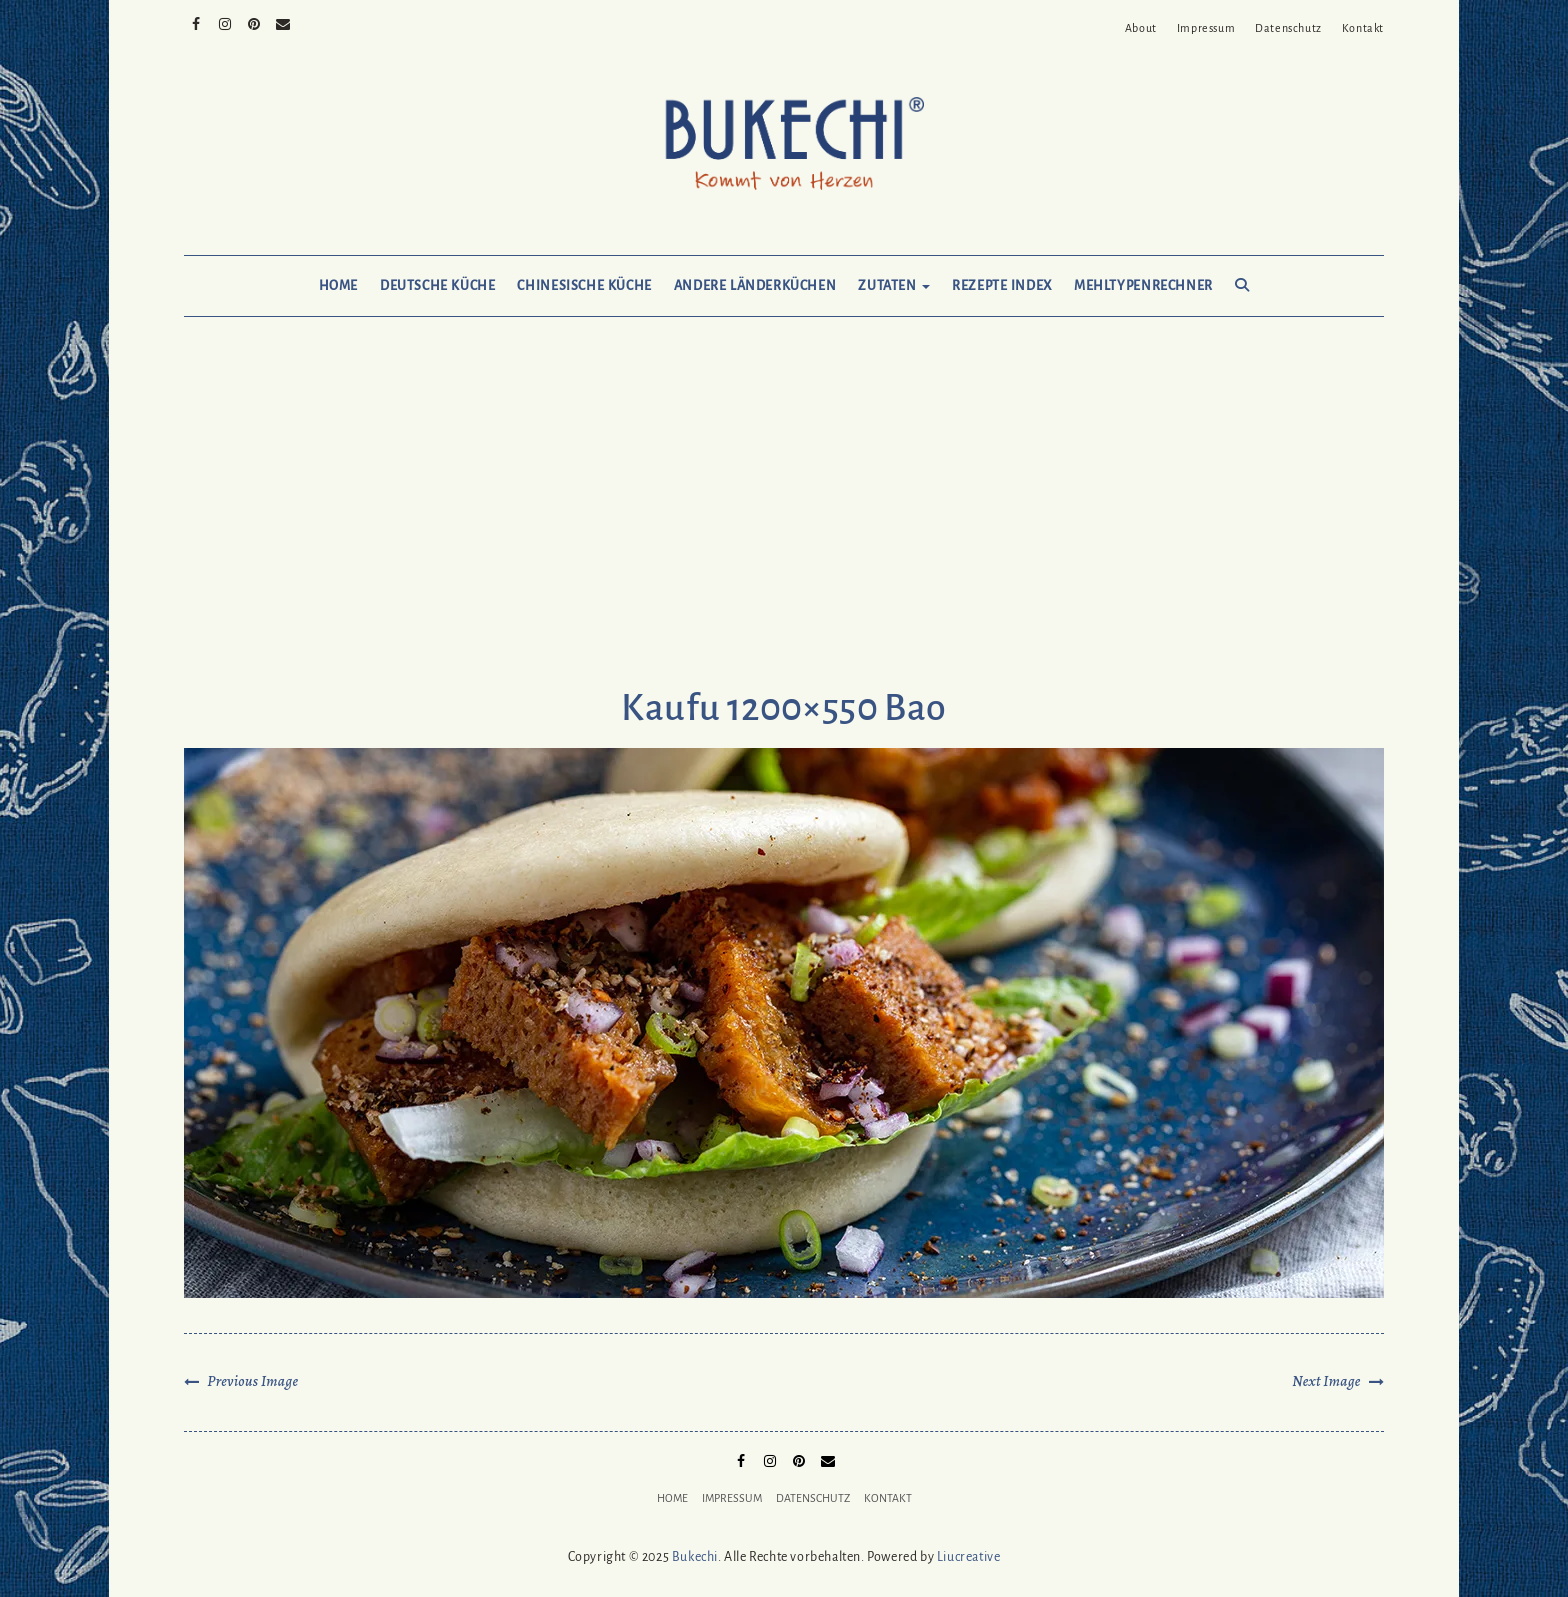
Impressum (1206, 28)
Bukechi (695, 1557)
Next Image (1326, 1381)
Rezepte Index (1002, 286)
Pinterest (254, 22)
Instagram (225, 22)
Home (338, 286)
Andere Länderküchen (755, 286)
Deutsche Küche (437, 286)
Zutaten (894, 286)
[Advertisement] (784, 522)
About (1141, 28)
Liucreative (969, 1557)
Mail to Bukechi (283, 22)
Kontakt (1363, 28)
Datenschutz (1288, 28)
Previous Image (252, 1381)
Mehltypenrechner (1143, 286)
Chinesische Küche (584, 286)
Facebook (196, 22)
